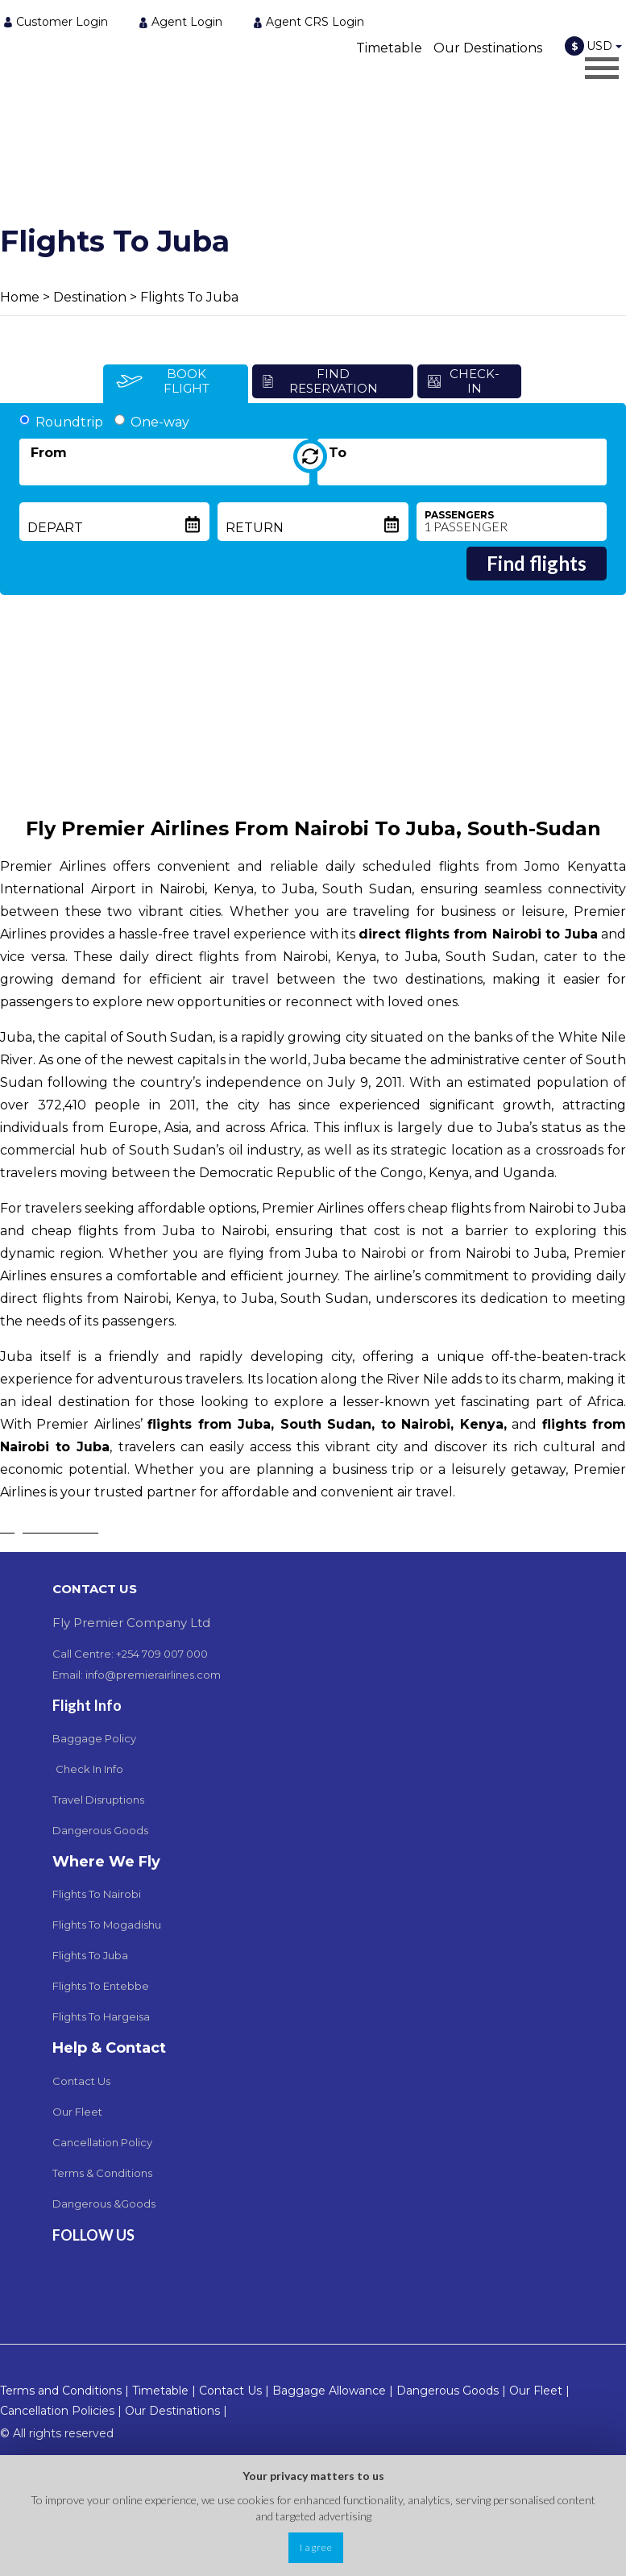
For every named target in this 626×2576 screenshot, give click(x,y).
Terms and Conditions (61, 2390)
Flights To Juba (189, 297)
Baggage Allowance (329, 2390)
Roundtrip (61, 422)
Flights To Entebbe (100, 1985)
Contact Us (81, 2081)
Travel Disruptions (98, 1799)
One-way (151, 422)
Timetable (389, 48)
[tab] (175, 383)
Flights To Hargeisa (101, 2016)
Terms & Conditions (102, 2172)
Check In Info (89, 1768)
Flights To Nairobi (96, 1893)
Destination (89, 297)
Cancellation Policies (57, 2410)
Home (19, 297)
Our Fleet (77, 2111)
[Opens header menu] (602, 68)
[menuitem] (60, 21)
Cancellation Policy (102, 2142)
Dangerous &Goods (103, 2203)
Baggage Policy (94, 1738)
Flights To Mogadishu (106, 1924)
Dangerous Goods (100, 1830)
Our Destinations (487, 48)
